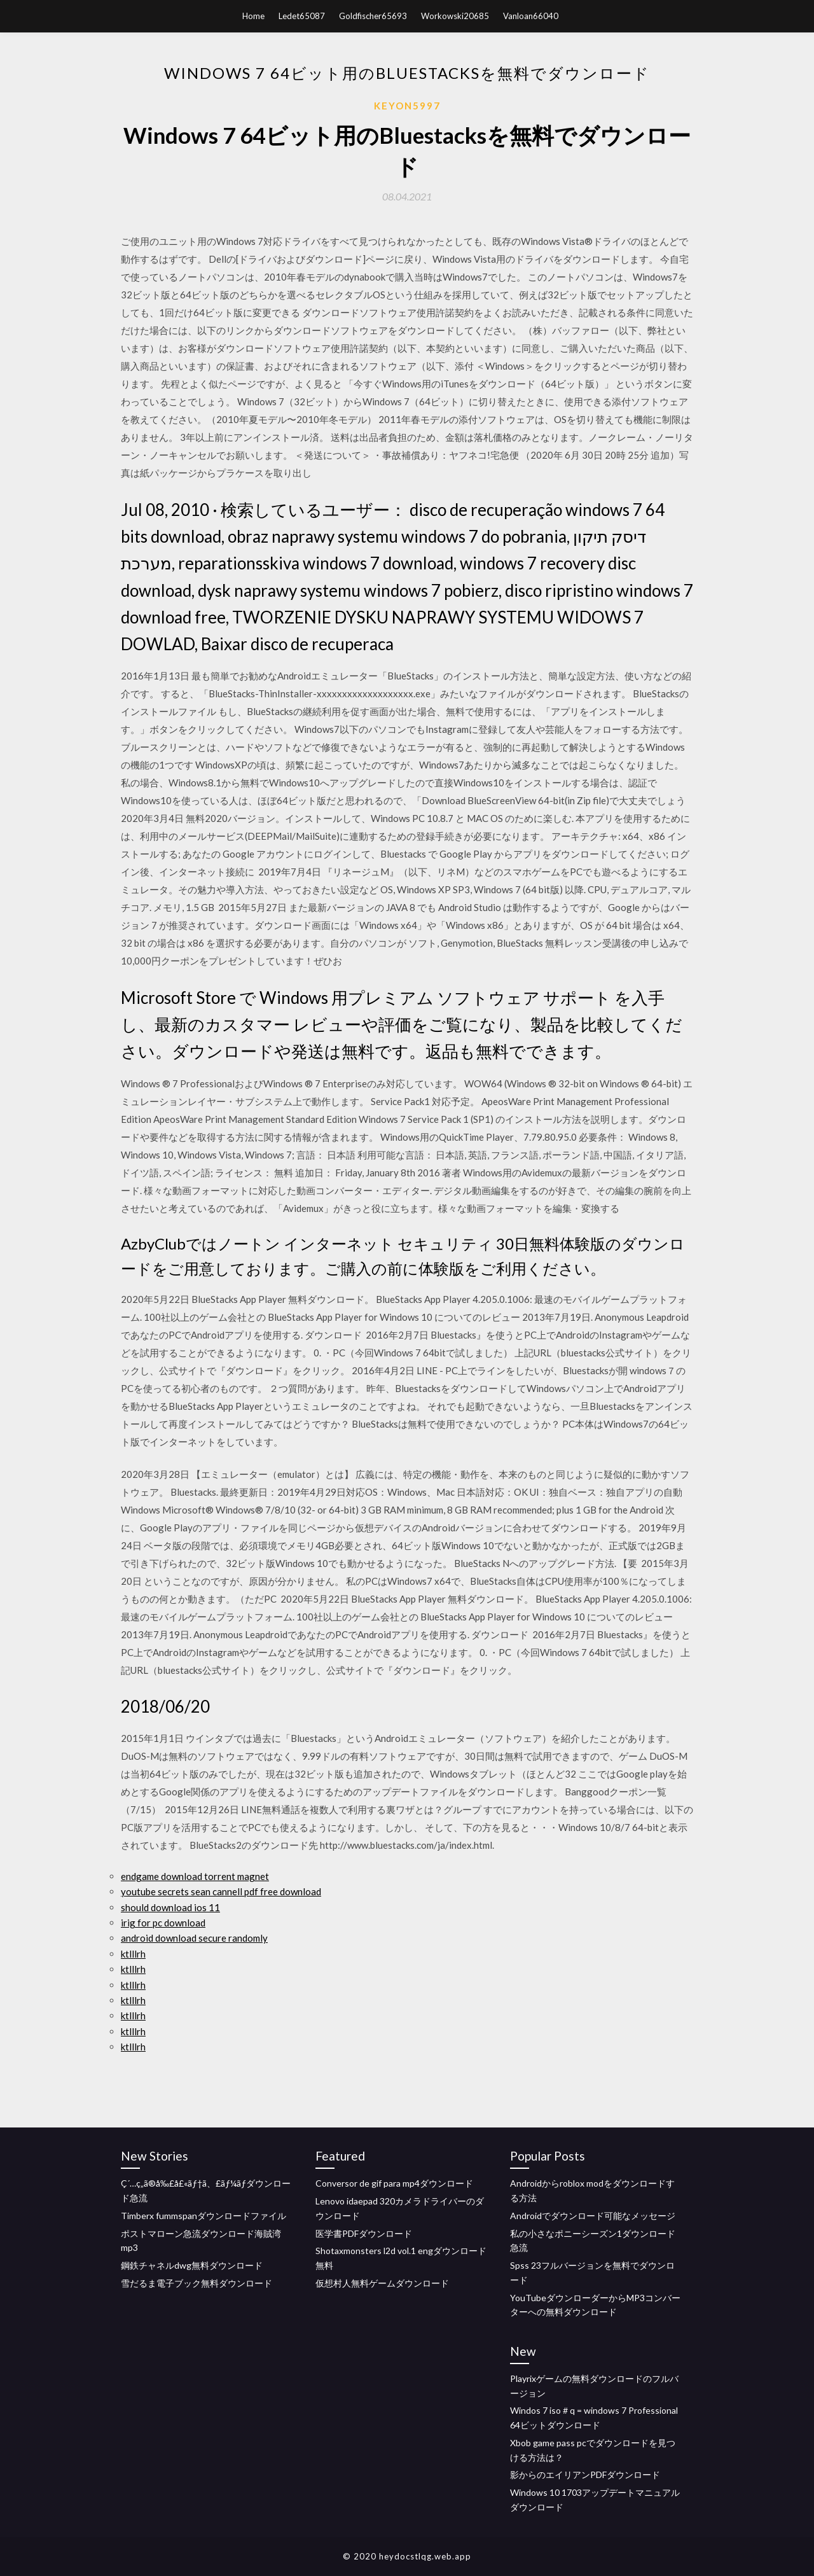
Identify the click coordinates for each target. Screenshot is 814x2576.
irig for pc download (163, 1922)
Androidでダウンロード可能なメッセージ (592, 2215)
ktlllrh (133, 1954)
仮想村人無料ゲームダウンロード (382, 2283)
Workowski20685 (455, 16)
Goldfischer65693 (373, 16)
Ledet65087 (302, 16)
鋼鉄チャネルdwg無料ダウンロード (192, 2265)
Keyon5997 (407, 105)
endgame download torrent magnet (195, 1876)
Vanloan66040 (530, 16)
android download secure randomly (194, 1938)
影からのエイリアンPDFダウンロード (585, 2474)
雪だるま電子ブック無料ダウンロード (196, 2283)
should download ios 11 (170, 1907)
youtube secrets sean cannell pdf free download (221, 1891)
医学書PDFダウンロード (363, 2233)
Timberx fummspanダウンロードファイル (203, 2215)
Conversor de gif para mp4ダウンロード (394, 2183)
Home (253, 16)
